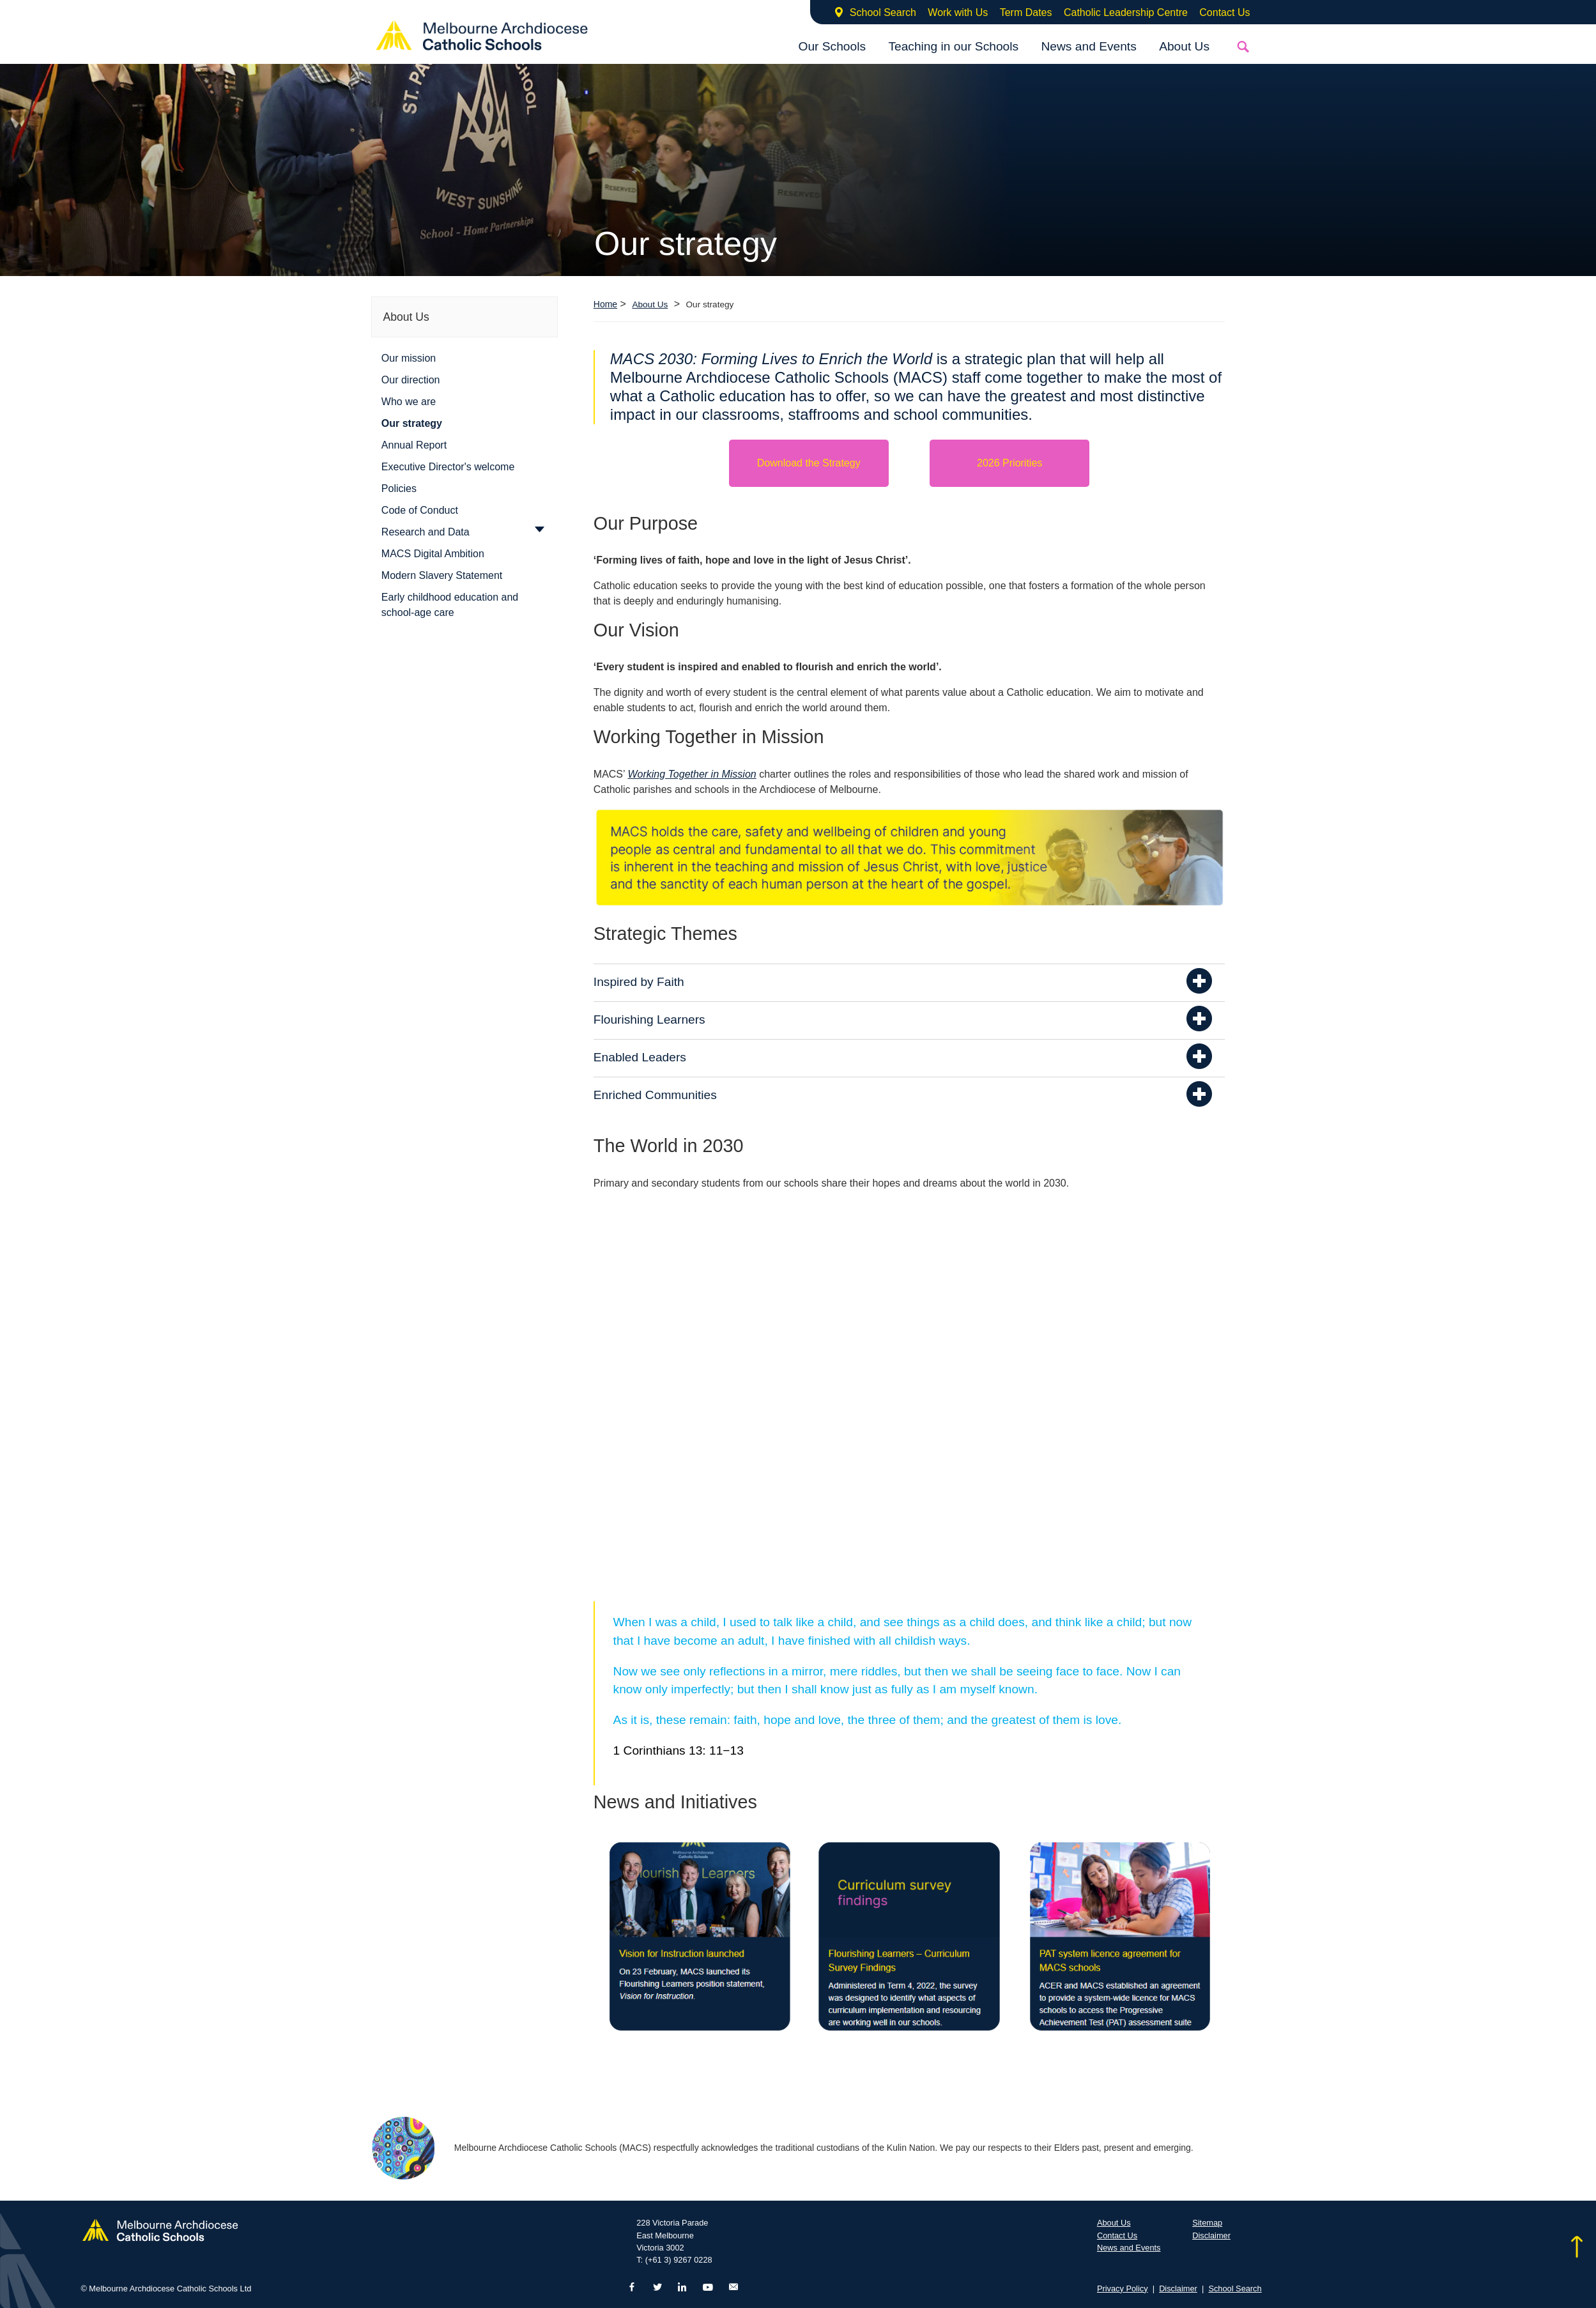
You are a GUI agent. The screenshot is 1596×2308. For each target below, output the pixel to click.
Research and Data (425, 532)
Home (605, 304)
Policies (399, 488)
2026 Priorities (1009, 463)
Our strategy (411, 423)
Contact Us (1224, 12)
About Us (1184, 46)
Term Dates (1026, 12)
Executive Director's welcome (447, 466)
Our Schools (832, 46)
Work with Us (958, 12)
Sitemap (1207, 2222)
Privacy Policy (1122, 2288)
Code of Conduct (419, 510)
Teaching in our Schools (953, 46)
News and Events (1088, 46)
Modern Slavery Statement (441, 575)
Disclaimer (1211, 2235)
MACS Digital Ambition (432, 553)
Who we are (408, 401)
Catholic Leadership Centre (1126, 12)
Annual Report (414, 445)
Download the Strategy (809, 463)
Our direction (410, 379)
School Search (883, 12)
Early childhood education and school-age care (449, 605)
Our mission (408, 358)
